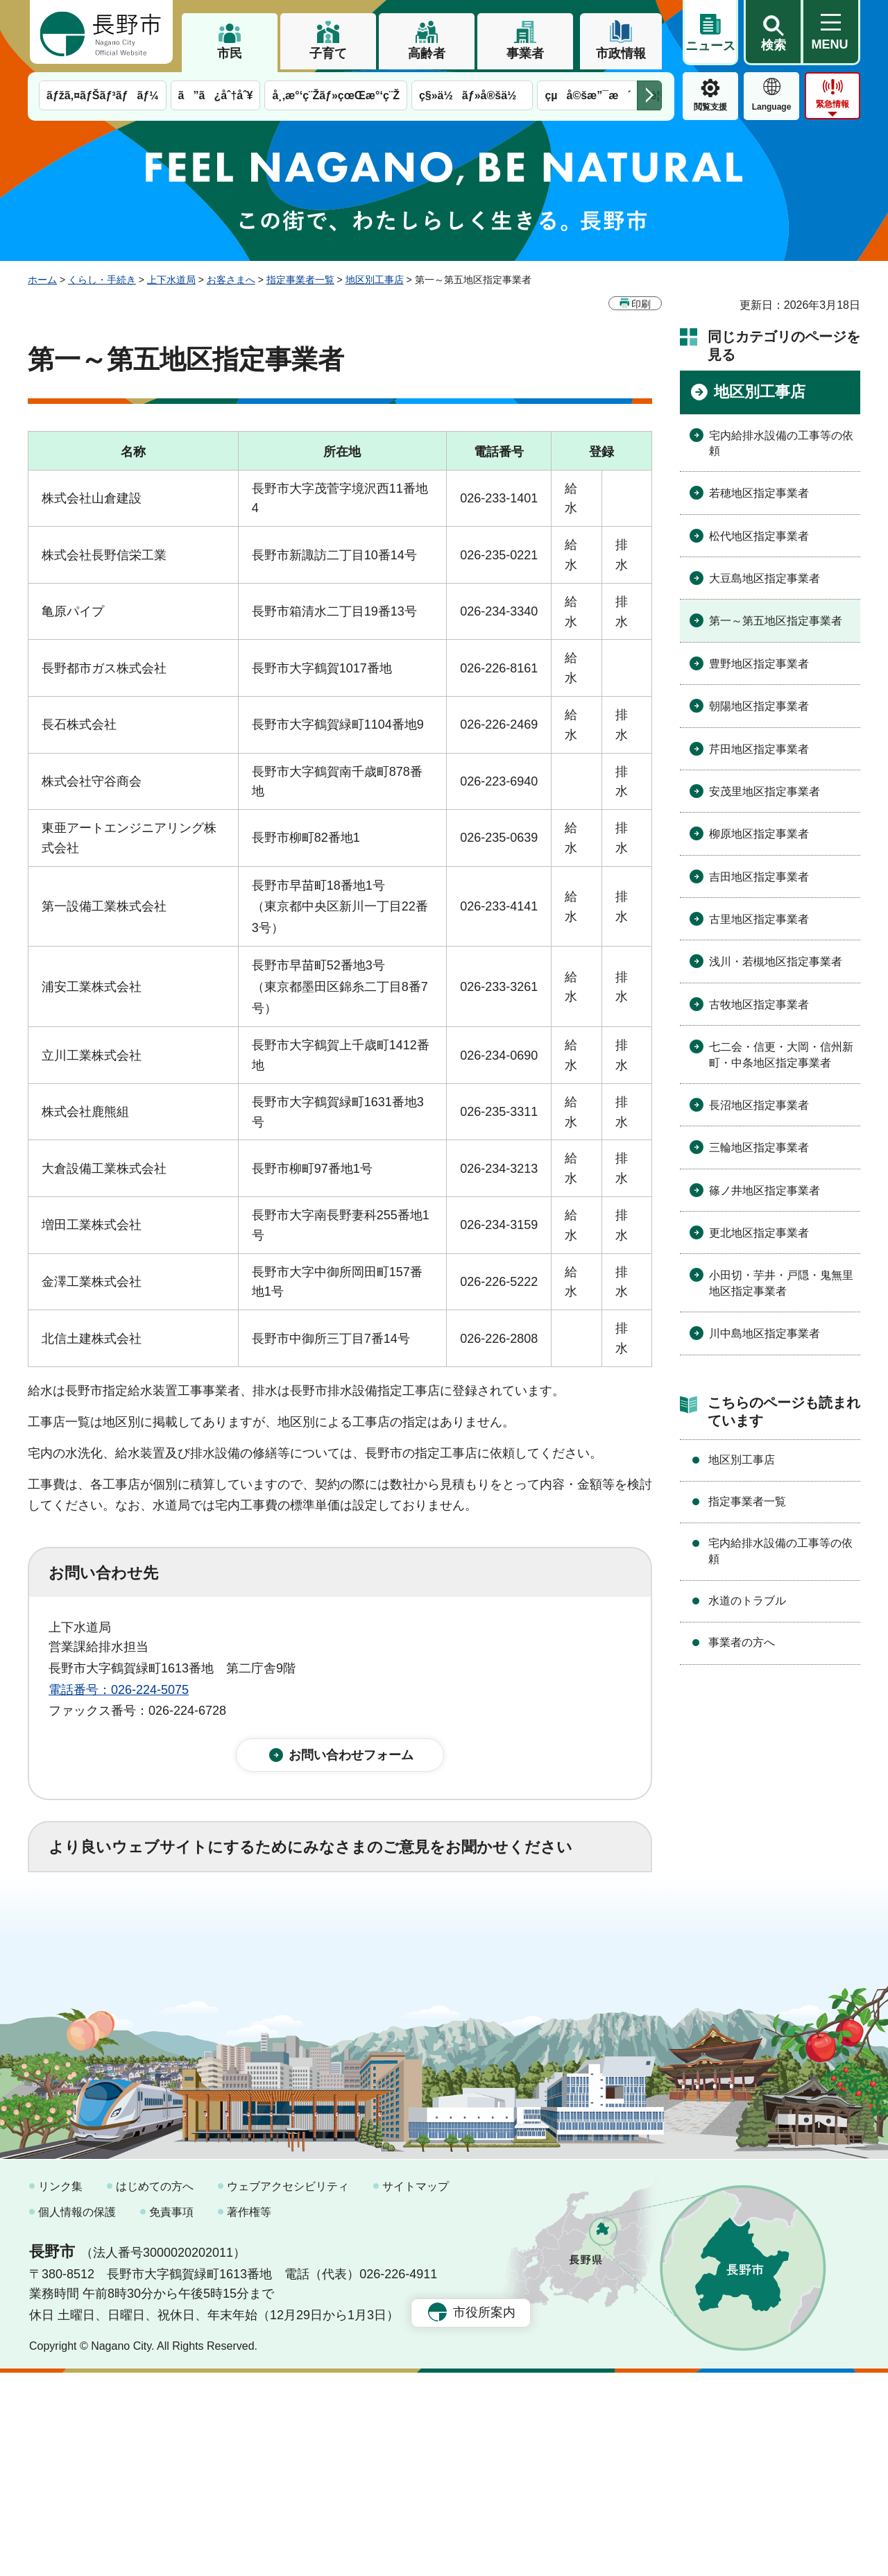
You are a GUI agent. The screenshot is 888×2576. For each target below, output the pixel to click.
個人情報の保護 (77, 2416)
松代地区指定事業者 (759, 536)
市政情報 (621, 53)
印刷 (641, 304)
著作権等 (249, 2416)
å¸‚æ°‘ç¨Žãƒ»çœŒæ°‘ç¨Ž (336, 95)
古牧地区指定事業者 (759, 1004)
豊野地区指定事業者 (759, 664)
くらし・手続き (102, 279)
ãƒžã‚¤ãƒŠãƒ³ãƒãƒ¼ (102, 95)
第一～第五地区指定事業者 (775, 621)
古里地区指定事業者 (759, 919)
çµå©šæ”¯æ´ (588, 95)
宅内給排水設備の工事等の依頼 (781, 443)
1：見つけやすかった (129, 1986)
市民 (229, 53)
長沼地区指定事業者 (759, 1105)
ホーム (42, 279)
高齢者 (426, 53)
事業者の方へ (741, 1642)
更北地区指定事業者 (759, 1233)
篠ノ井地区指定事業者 (764, 1190)
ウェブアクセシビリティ (288, 2390)
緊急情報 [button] (832, 104)
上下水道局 (171, 279)
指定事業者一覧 (300, 279)
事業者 (525, 53)
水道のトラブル (747, 1601)
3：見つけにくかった (381, 1986)
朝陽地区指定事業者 (759, 706)
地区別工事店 (374, 279)
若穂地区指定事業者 (759, 493)
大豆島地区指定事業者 (764, 578)
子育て (328, 53)
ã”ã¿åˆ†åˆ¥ (215, 95)
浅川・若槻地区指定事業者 (775, 961)
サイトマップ (415, 2390)
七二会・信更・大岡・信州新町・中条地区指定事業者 (781, 1054)
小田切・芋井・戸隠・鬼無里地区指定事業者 (781, 1282)
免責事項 (171, 2416)
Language (772, 107)
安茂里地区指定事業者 (764, 791)
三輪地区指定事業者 (759, 1147)
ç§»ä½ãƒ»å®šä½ (472, 95)
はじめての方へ (155, 2390)
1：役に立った (110, 1925)
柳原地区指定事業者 (759, 834)
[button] (773, 32)
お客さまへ (231, 279)
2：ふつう (217, 1925)
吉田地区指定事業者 (759, 877)
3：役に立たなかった (344, 1925)
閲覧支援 (710, 107)
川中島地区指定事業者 (764, 1333)
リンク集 (60, 2390)
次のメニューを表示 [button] (649, 95)
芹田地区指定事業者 (759, 749)
